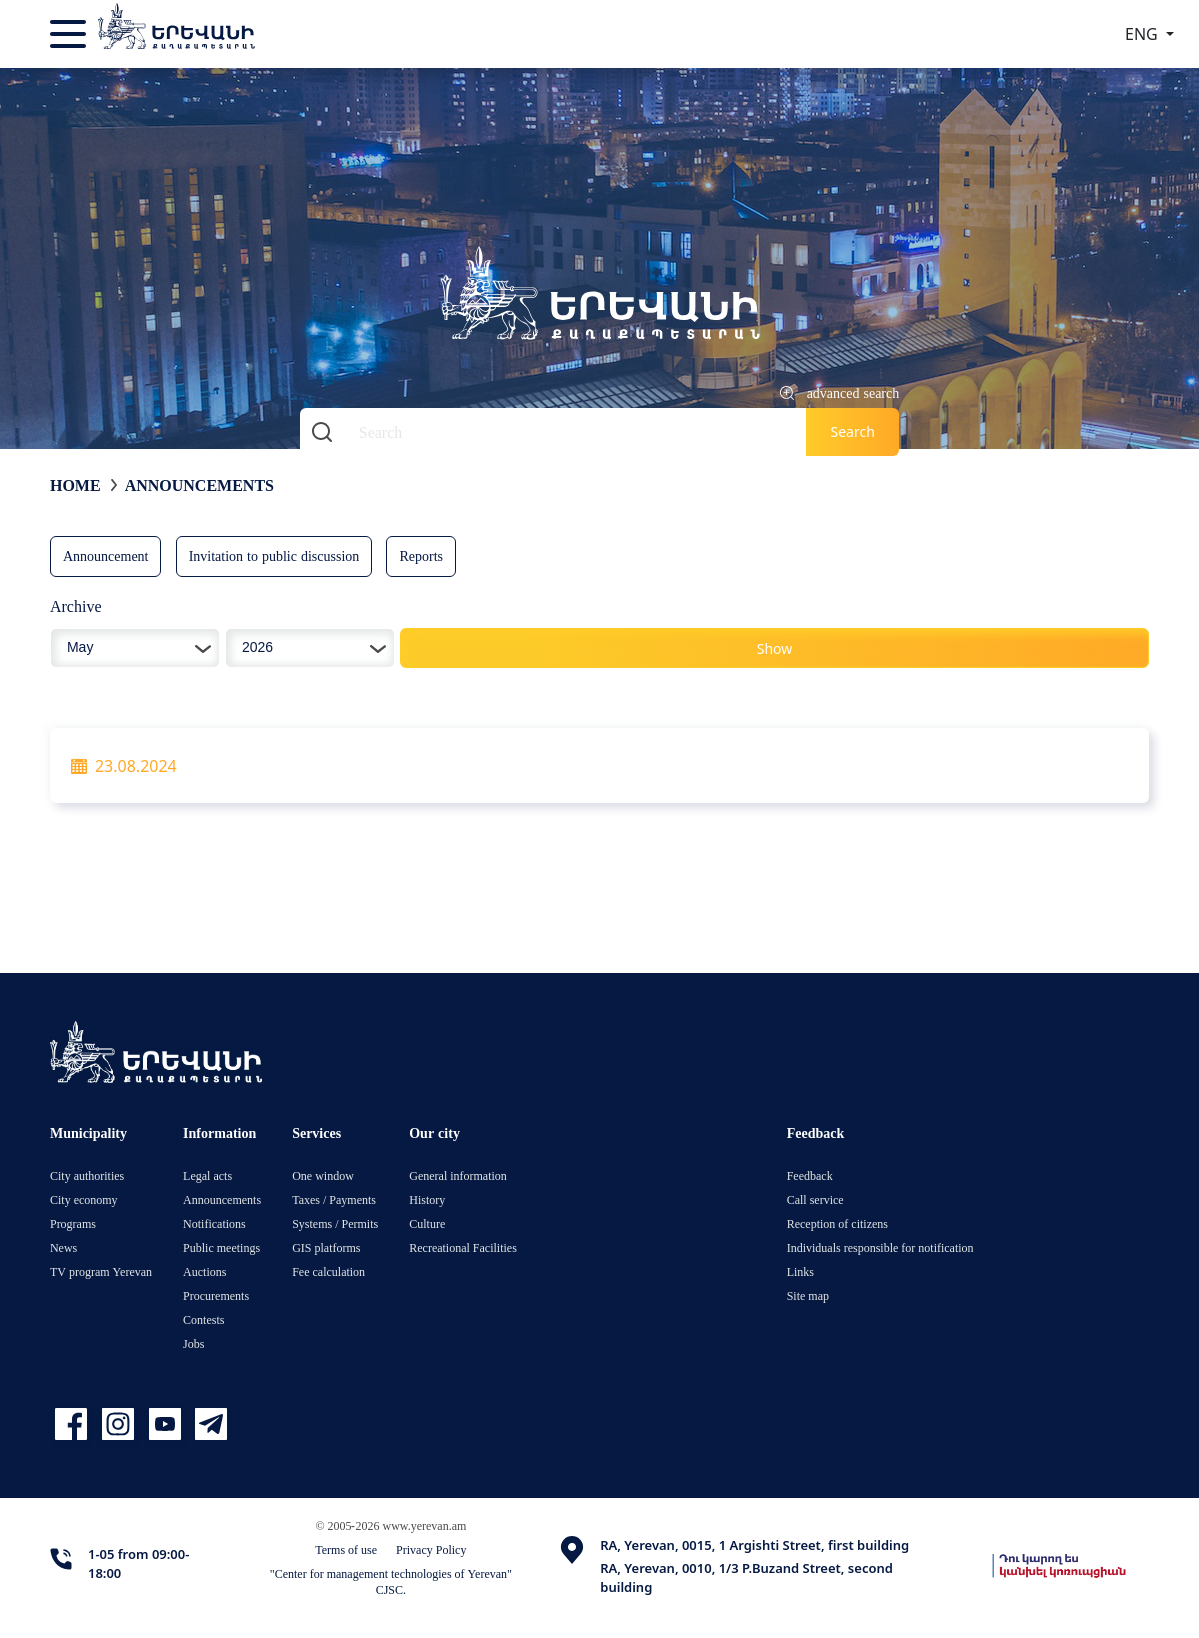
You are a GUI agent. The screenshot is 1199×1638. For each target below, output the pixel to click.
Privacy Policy (431, 1549)
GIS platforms (326, 1247)
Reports (421, 555)
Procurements (216, 1295)
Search (852, 431)
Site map (808, 1295)
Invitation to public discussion (274, 555)
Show (775, 648)
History (427, 1199)
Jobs (193, 1343)
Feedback (810, 1175)
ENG (1143, 34)
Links (800, 1271)
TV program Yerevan (101, 1271)
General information (458, 1175)
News (63, 1247)
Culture (427, 1223)
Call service (815, 1199)
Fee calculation (328, 1271)
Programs (73, 1223)
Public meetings (221, 1247)
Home (75, 485)
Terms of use (346, 1549)
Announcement (106, 555)
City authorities (87, 1175)
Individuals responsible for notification (880, 1247)
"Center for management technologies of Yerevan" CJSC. (391, 1581)
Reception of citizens (837, 1223)
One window (323, 1175)
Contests (203, 1319)
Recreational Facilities (463, 1247)
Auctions (204, 1271)
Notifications (214, 1223)
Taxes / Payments (334, 1199)
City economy (84, 1199)
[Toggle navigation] (70, 34)
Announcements (199, 485)
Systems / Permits (335, 1223)
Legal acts (207, 1175)
